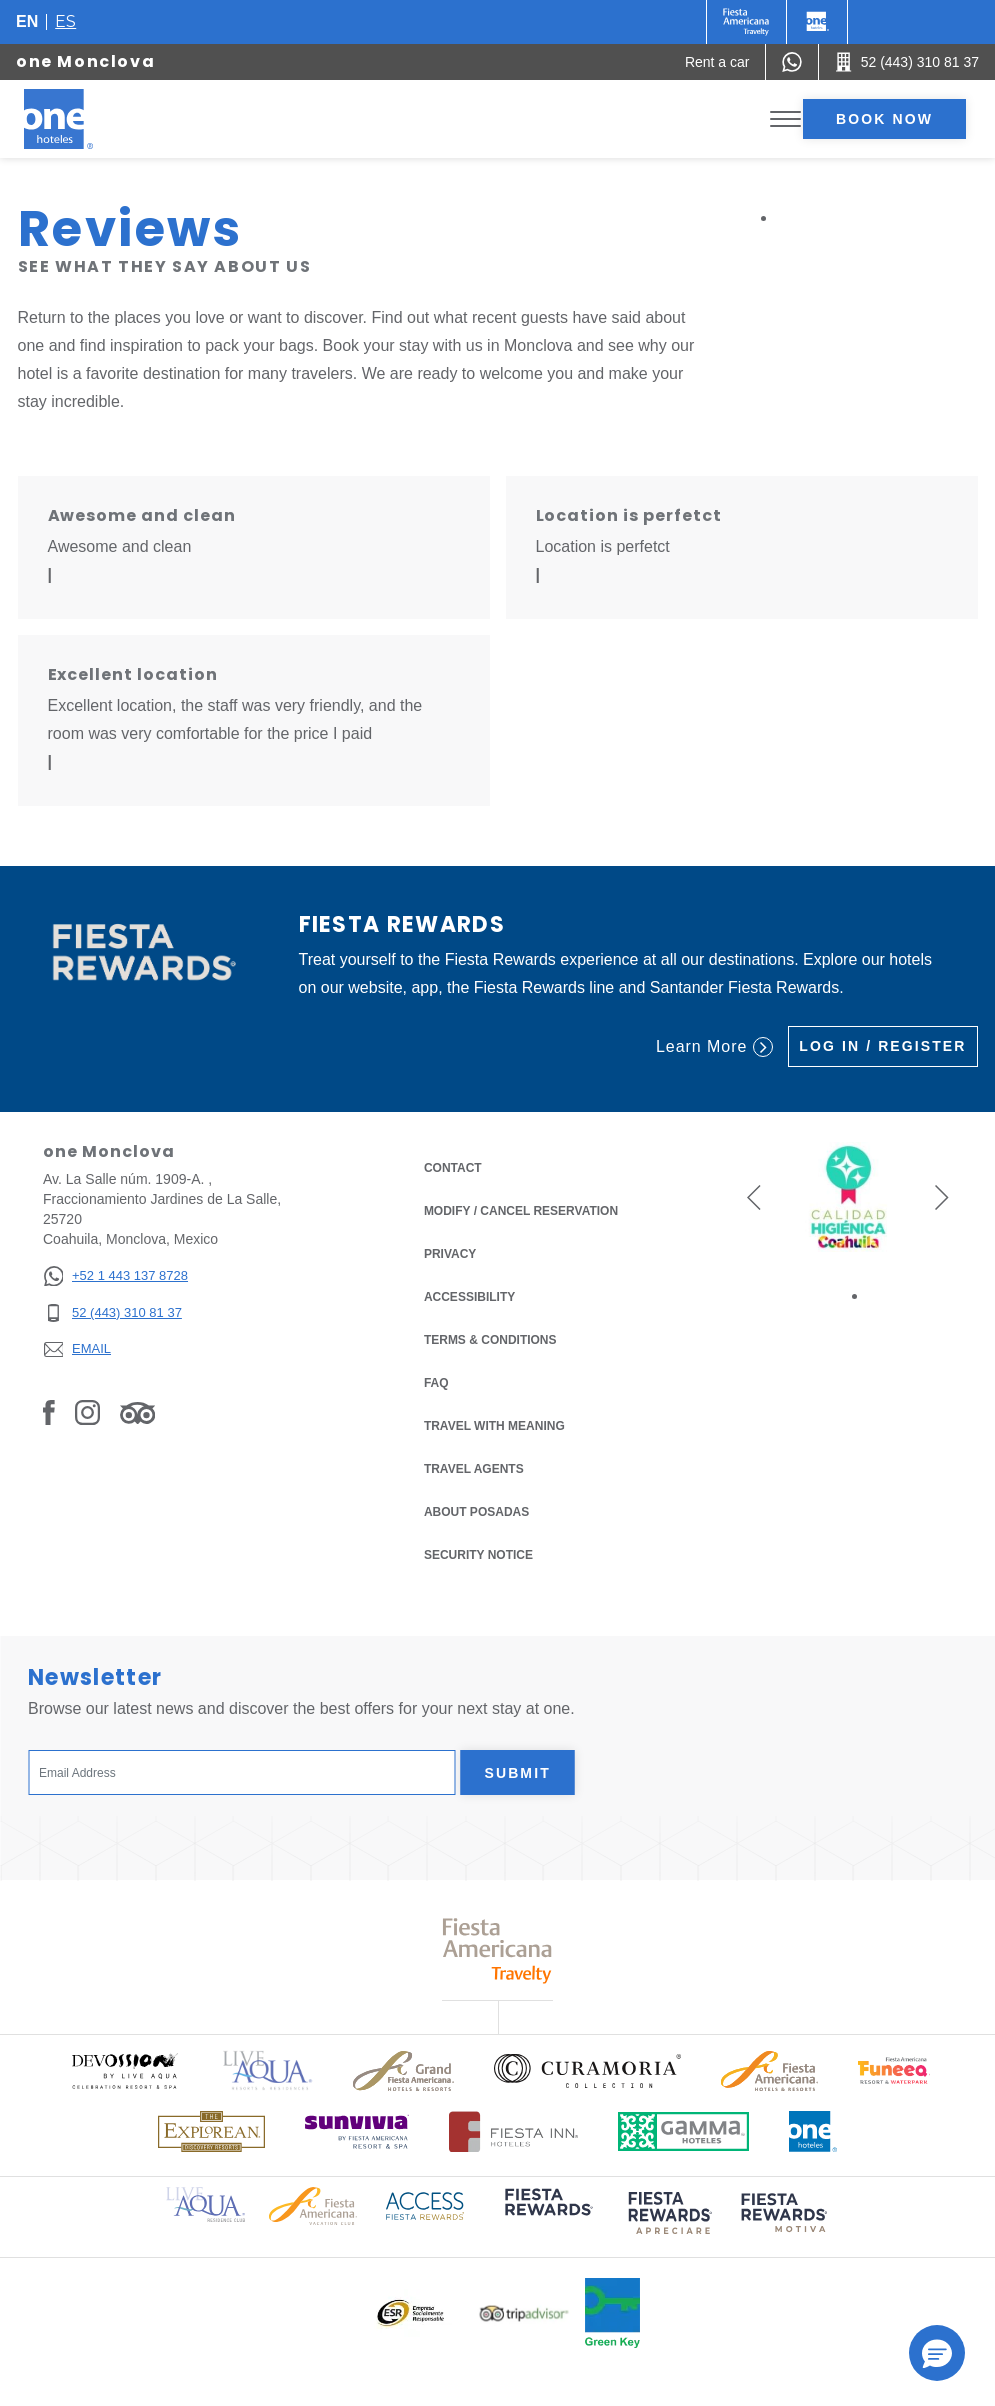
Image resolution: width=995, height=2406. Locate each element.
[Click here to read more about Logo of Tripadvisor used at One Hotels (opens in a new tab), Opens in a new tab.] (524, 2313)
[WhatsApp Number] (792, 62)
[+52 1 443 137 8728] (115, 1276)
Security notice (478, 1555)
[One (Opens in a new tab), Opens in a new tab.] (746, 22)
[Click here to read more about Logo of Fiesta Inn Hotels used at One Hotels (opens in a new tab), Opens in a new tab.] (513, 2131)
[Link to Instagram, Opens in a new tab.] (87, 1412)
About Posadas (476, 1512)
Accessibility (469, 1297)
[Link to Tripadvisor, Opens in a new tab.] (137, 1412)
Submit (518, 1773)
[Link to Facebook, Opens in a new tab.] (49, 1412)
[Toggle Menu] (785, 119)
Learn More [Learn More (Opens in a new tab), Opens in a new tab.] (714, 1047)
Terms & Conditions (490, 1338)
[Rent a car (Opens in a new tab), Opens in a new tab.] (717, 62)
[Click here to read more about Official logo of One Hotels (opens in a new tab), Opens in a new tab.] (813, 2131)
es (65, 21)
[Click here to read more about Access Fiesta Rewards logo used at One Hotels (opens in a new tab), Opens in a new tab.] (425, 2204)
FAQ (436, 1383)
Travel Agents (474, 1469)
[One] (817, 22)
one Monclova (85, 61)
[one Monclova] (82, 119)
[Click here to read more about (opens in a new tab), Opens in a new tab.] (547, 2216)
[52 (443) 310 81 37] (115, 1313)
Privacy (450, 1252)
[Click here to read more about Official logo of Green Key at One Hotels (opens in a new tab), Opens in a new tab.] (612, 2313)
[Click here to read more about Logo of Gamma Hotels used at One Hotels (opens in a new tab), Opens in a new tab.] (684, 2131)
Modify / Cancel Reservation (521, 1211)
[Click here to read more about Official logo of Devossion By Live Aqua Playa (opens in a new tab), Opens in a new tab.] (124, 2070)
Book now (884, 119)
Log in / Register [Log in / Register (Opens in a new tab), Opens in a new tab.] (882, 1046)
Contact (453, 1168)
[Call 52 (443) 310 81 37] (907, 62)
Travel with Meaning (494, 1426)
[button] (754, 1197)
